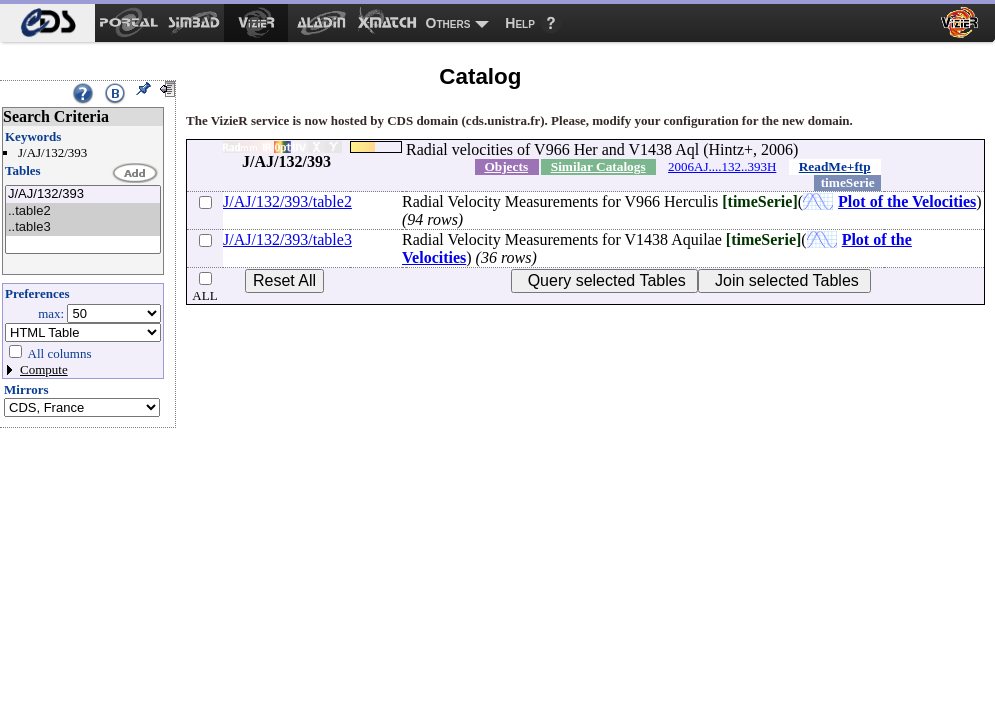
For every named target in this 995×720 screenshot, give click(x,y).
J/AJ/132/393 (83, 194)
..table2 (83, 211)
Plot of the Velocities (907, 201)
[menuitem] (47, 23)
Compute (44, 369)
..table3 (83, 227)
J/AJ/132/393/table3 (287, 239)
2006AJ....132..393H (722, 166)
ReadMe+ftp (835, 166)
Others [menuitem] (448, 23)
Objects (506, 166)
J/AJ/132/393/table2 (287, 201)
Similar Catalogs (598, 166)
